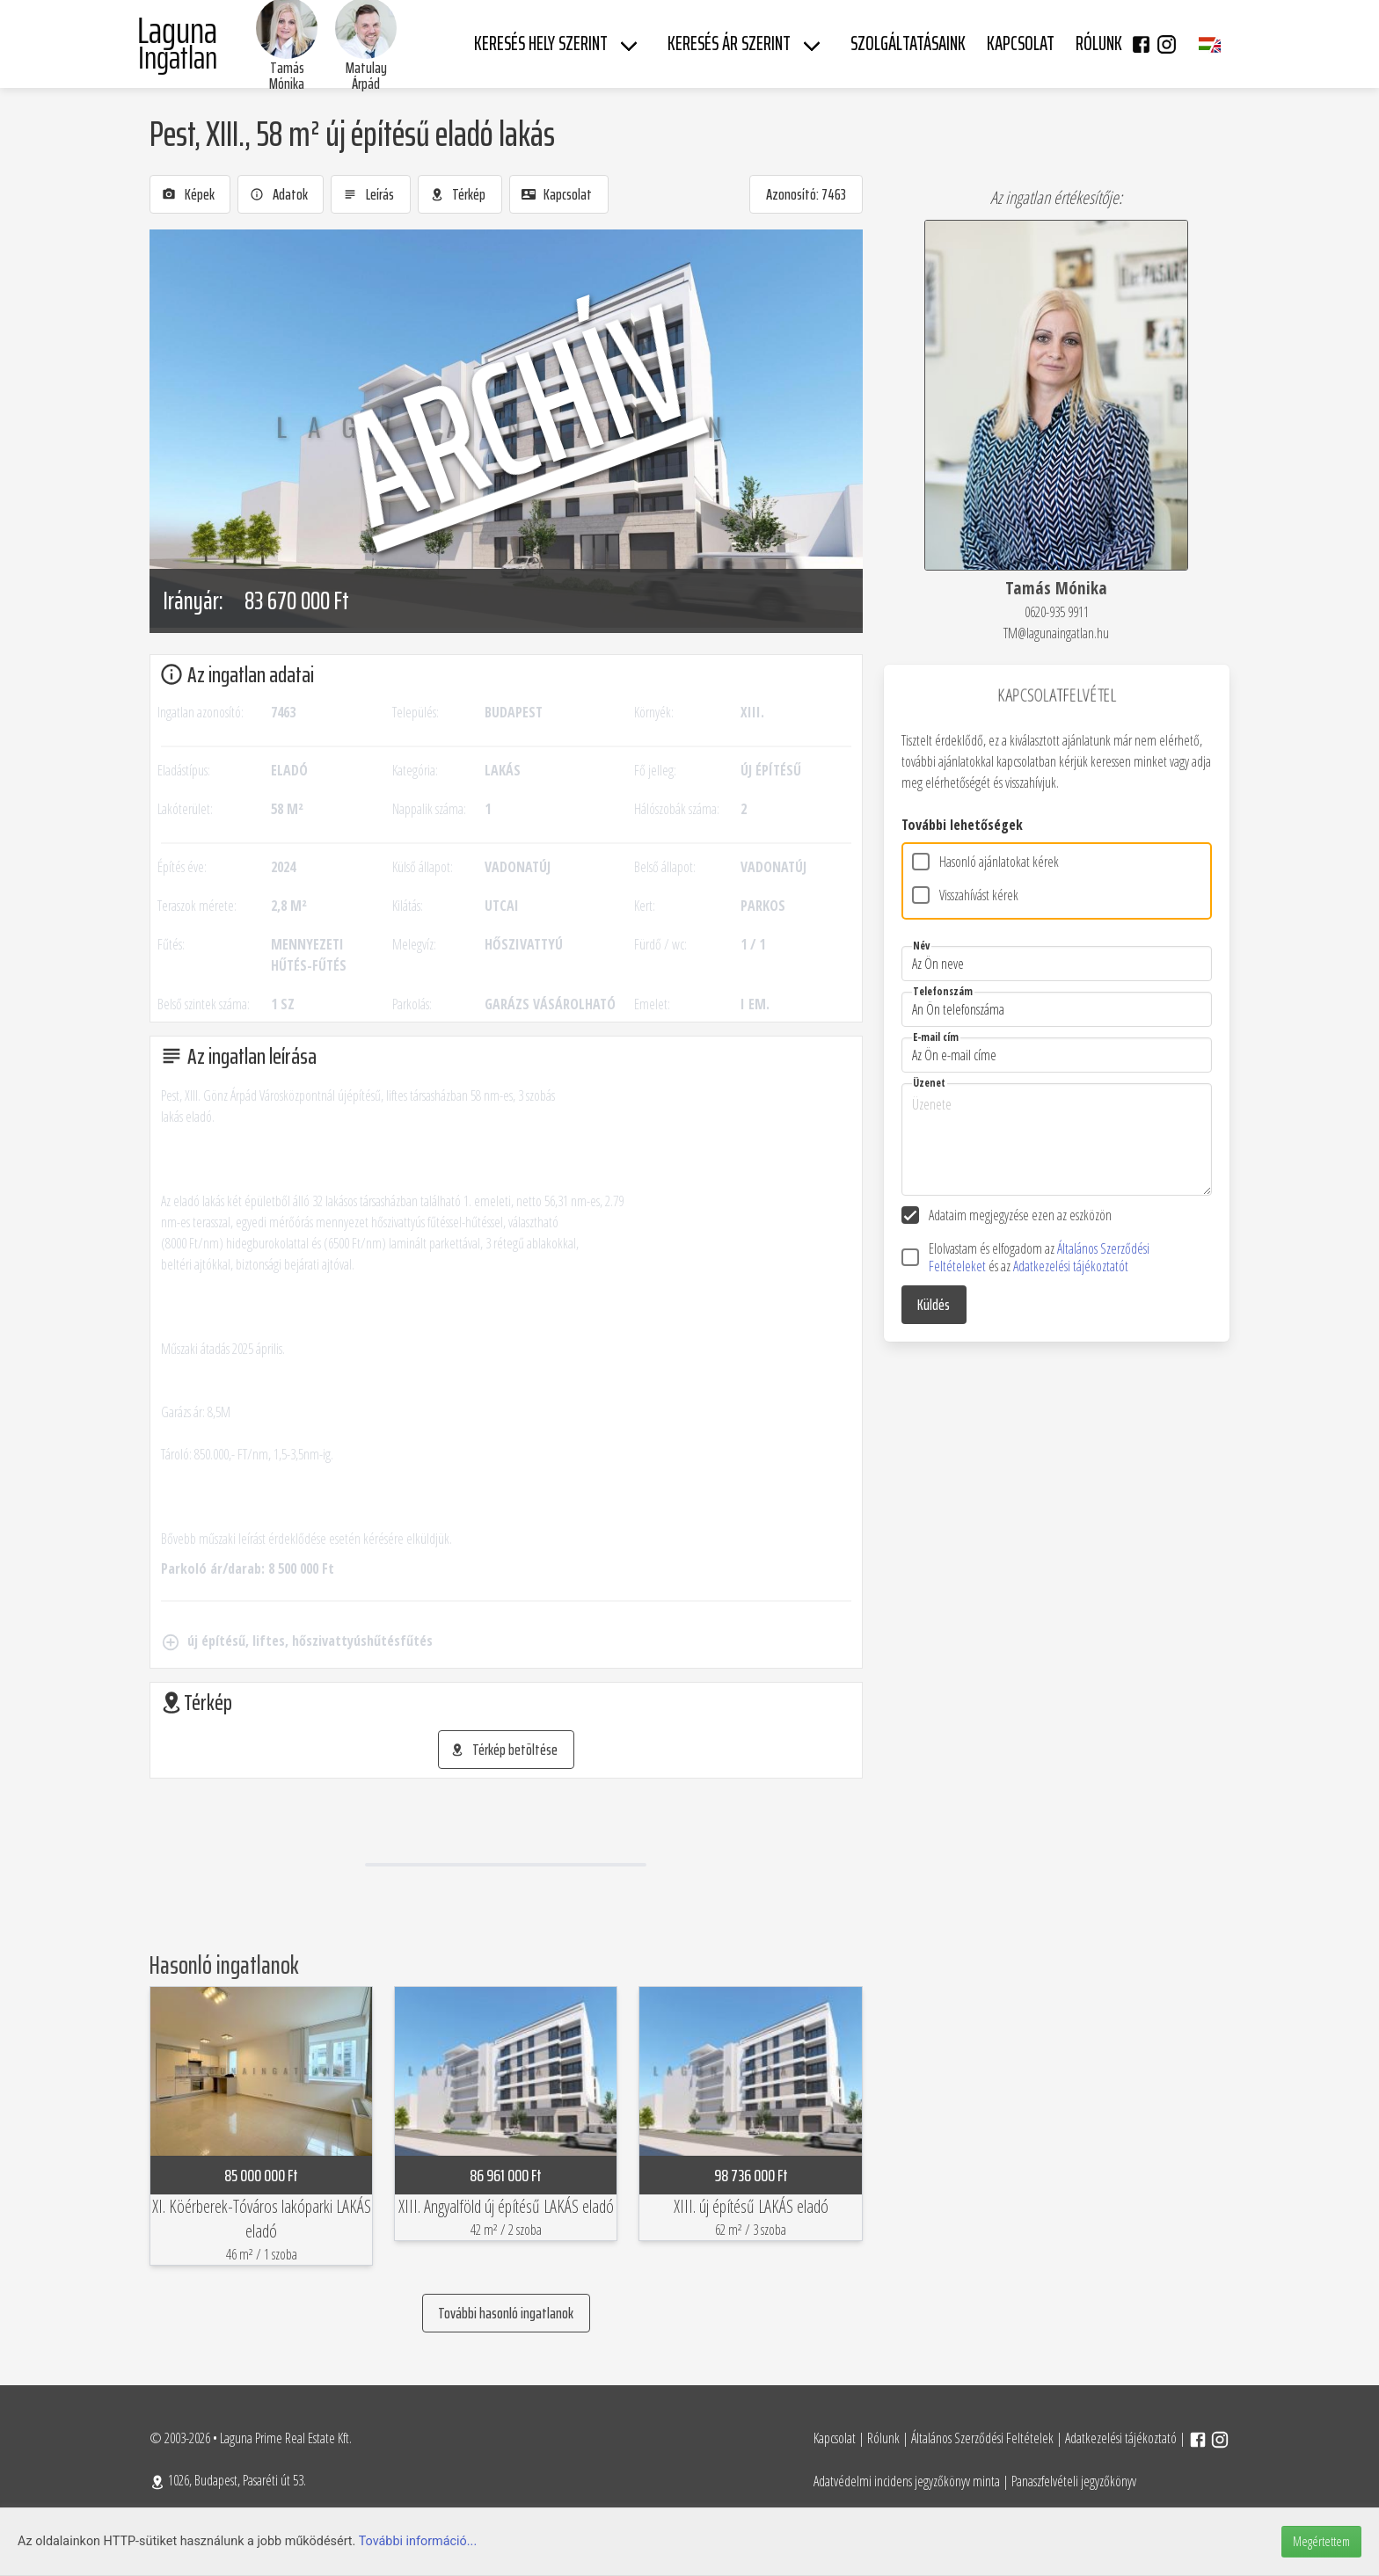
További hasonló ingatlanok (505, 2313)
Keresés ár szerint (729, 43)
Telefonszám (943, 991)
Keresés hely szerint (541, 43)
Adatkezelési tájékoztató (1121, 2438)
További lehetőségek (962, 824)
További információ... (418, 2541)
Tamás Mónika (286, 75)
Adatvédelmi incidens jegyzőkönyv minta (907, 2481)
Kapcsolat (835, 2438)
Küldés (933, 1304)
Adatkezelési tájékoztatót (1070, 1266)
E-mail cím (936, 1037)
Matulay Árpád (366, 75)
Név (921, 945)
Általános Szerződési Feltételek (982, 2438)
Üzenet (929, 1082)
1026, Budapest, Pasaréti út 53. (228, 2480)
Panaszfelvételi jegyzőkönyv (1073, 2481)
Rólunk (883, 2438)
